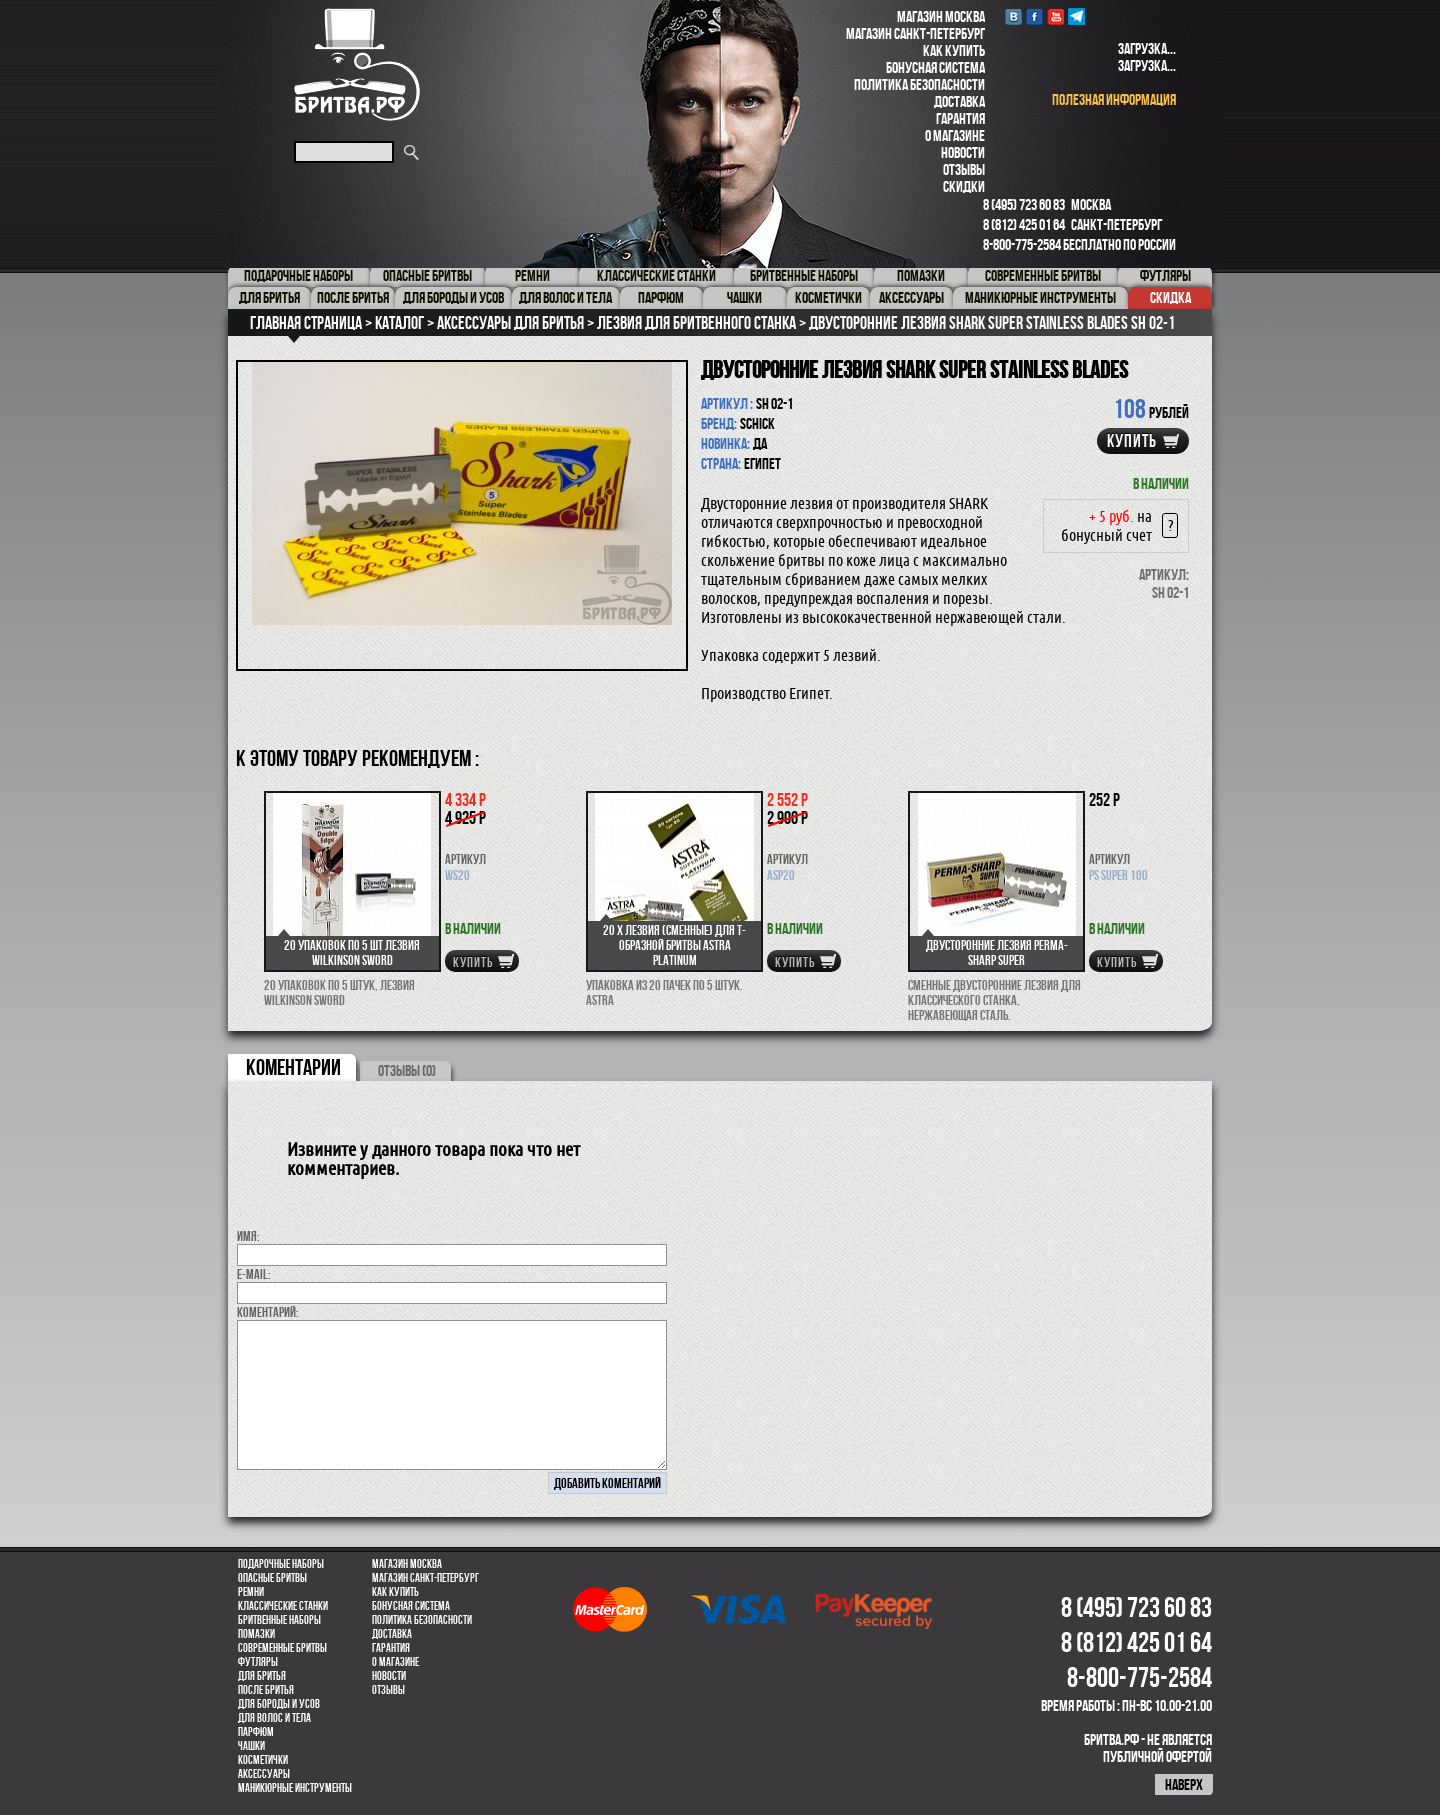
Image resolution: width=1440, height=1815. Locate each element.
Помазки (256, 1634)
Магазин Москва (941, 16)
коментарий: (268, 1312)
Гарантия (960, 118)
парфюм (256, 1732)
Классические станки (283, 1606)
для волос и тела (274, 1718)
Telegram (1076, 16)
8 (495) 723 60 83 (1024, 204)
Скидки (964, 186)
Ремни (251, 1592)
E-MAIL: (254, 1274)
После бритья (266, 1690)
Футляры (258, 1662)
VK (1013, 16)
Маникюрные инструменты (295, 1788)
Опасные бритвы (272, 1578)
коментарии (293, 1067)
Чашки (251, 1746)
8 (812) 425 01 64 (1024, 224)
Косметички (263, 1760)
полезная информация (1114, 99)
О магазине (955, 135)
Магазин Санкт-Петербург (915, 33)
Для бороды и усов (279, 1704)
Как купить (954, 50)
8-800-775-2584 (1022, 244)
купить (1132, 441)
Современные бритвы (282, 1648)
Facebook (1034, 16)
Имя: (248, 1236)
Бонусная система (935, 67)
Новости (963, 152)
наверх (1184, 1784)
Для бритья (262, 1676)
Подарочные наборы (281, 1564)
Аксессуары (264, 1774)
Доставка (959, 101)
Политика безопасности (919, 84)
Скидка (1170, 297)
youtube (1055, 16)
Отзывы (964, 169)
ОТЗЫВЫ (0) (407, 1070)
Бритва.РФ (357, 64)
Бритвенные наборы (279, 1620)
